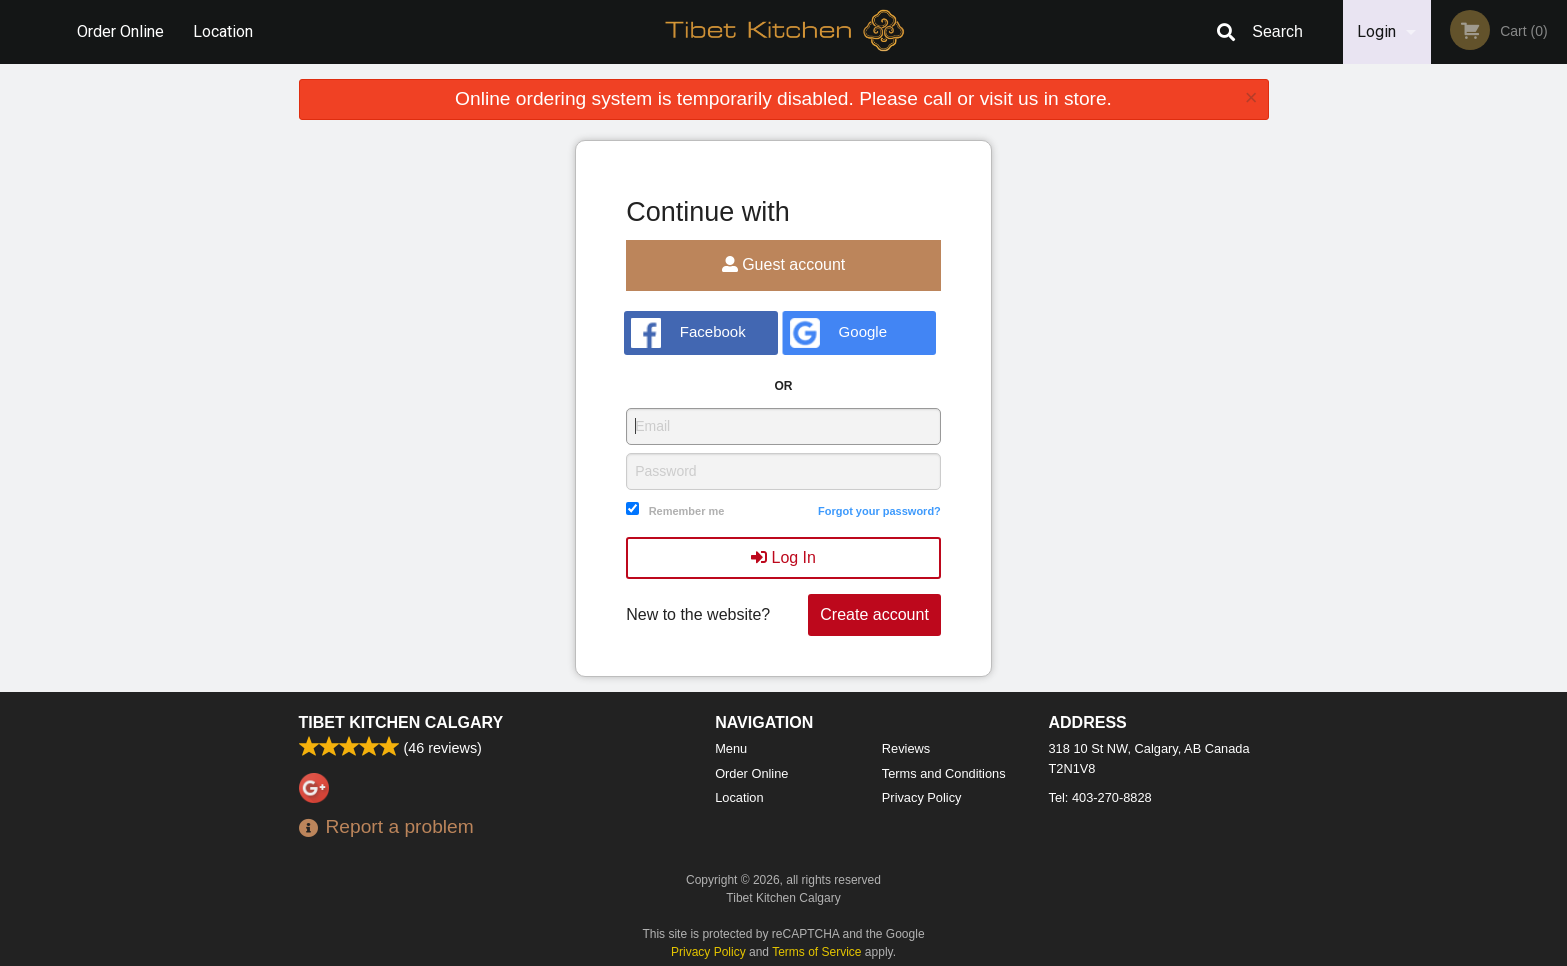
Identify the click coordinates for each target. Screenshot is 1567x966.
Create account (874, 614)
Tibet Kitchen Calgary (401, 722)
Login (1376, 31)
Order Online (120, 31)
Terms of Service (816, 952)
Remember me (687, 511)
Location (223, 31)
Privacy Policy (922, 797)
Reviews (906, 748)
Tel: (1100, 797)
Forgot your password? (879, 511)
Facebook (688, 333)
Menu (731, 748)
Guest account (784, 264)
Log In (783, 557)
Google (838, 333)
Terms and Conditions (944, 773)
